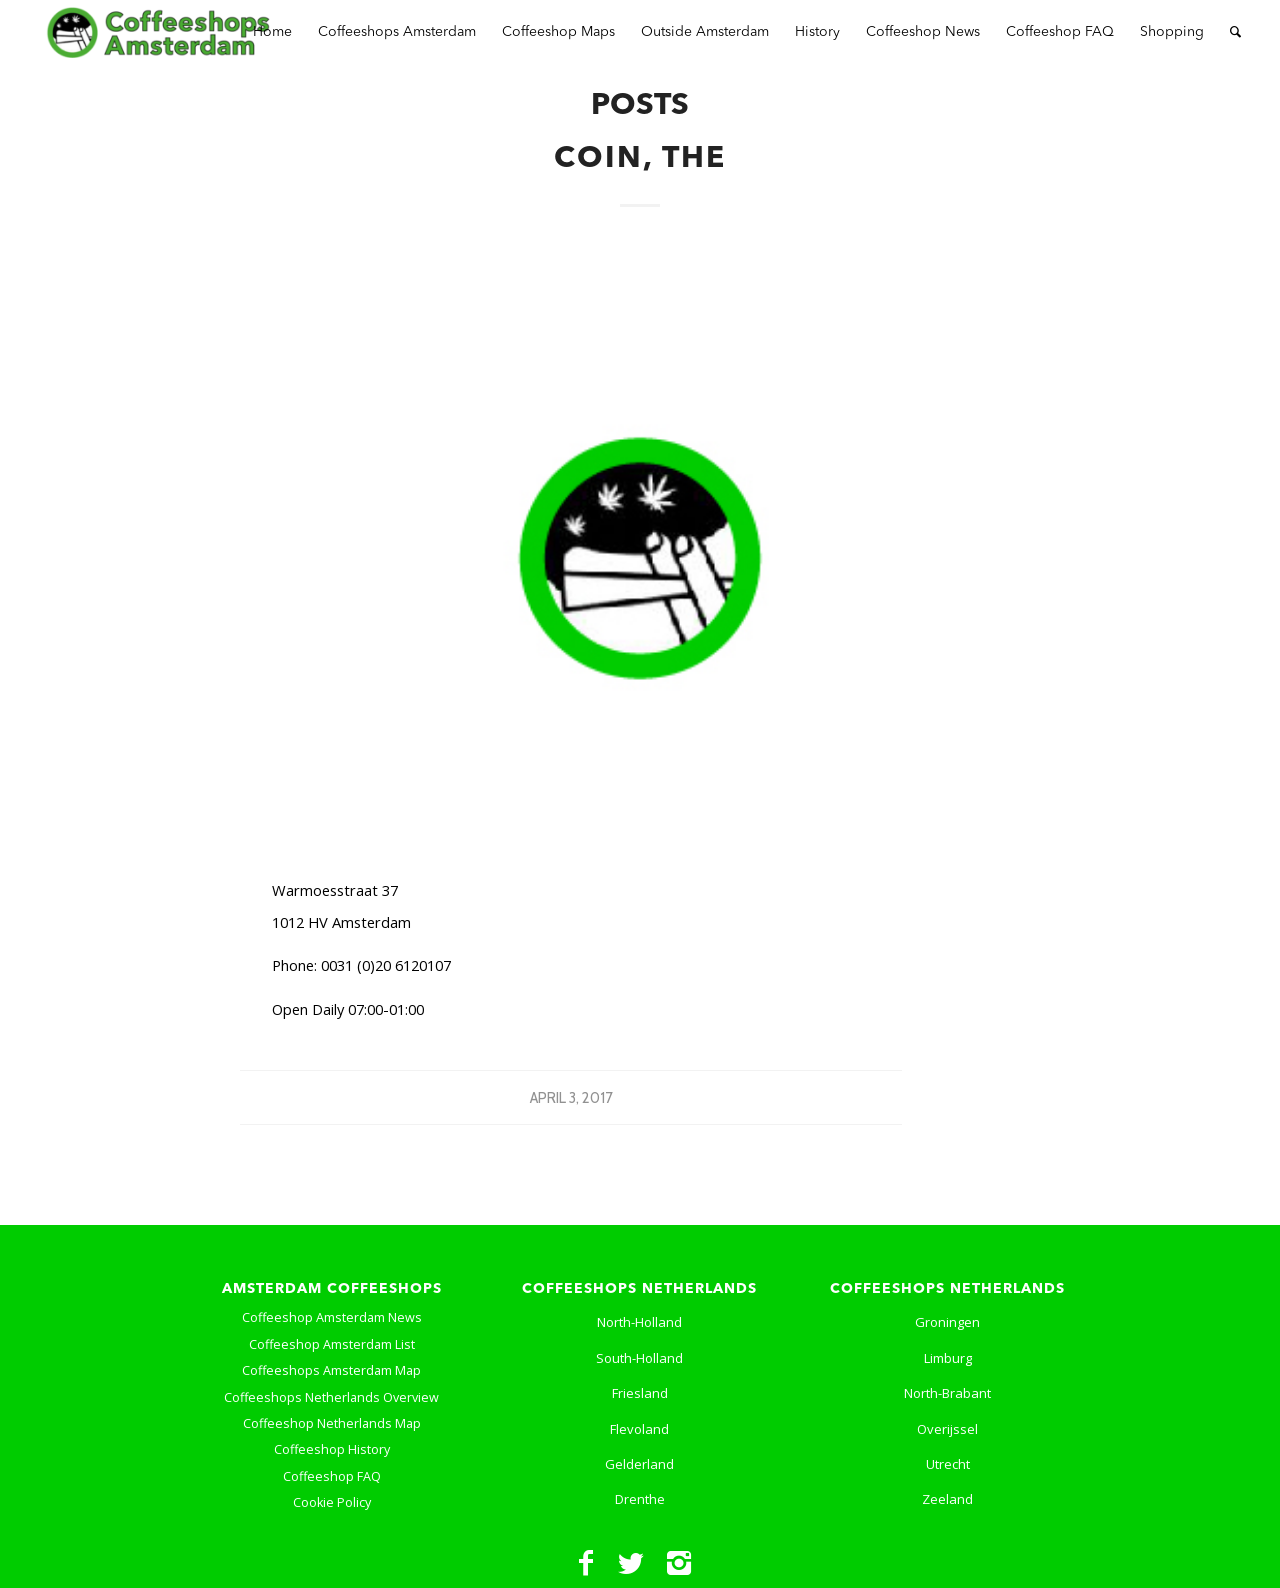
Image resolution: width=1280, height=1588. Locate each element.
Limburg (948, 1358)
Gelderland (639, 1464)
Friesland (640, 1393)
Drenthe (640, 1499)
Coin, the (640, 159)
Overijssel (947, 1429)
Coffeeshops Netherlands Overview (331, 1397)
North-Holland (639, 1322)
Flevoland (639, 1429)
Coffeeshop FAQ (332, 1476)
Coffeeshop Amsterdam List (332, 1344)
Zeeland (947, 1499)
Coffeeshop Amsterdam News (332, 1317)
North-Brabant (947, 1393)
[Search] (1235, 32)
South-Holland (639, 1358)
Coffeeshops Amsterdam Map (331, 1370)
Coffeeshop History (332, 1449)
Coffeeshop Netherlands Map (332, 1423)
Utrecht (948, 1464)
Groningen (947, 1322)
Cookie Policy (332, 1502)
